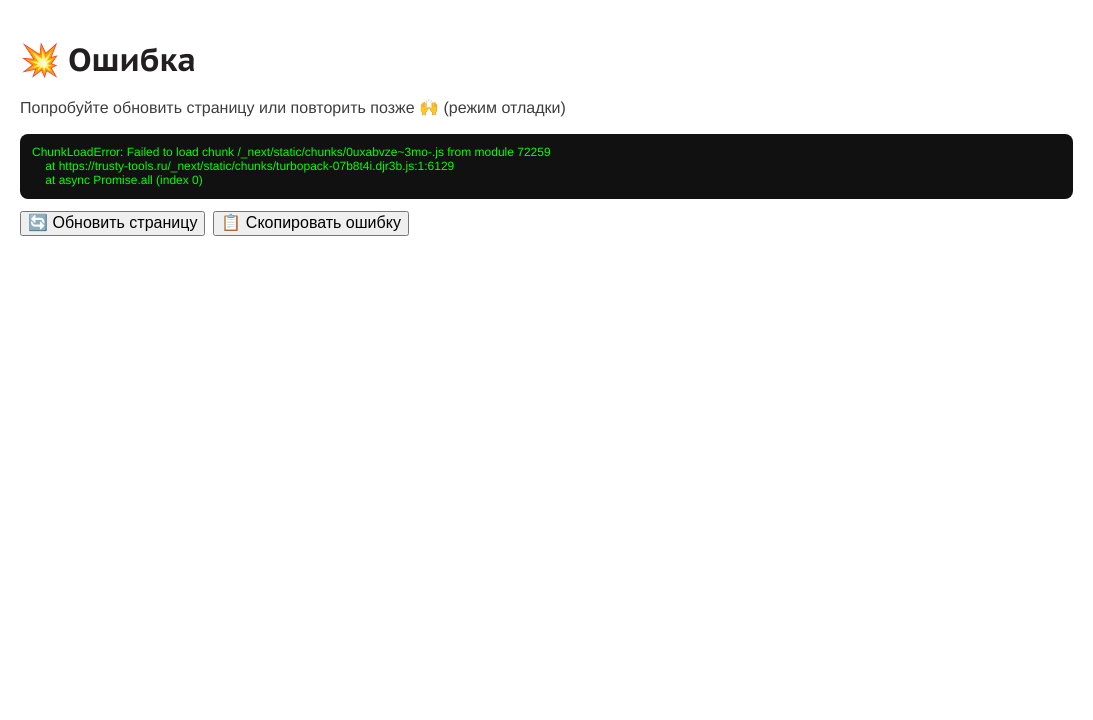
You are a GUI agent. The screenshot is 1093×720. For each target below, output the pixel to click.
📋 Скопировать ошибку (310, 222)
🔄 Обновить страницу (112, 222)
